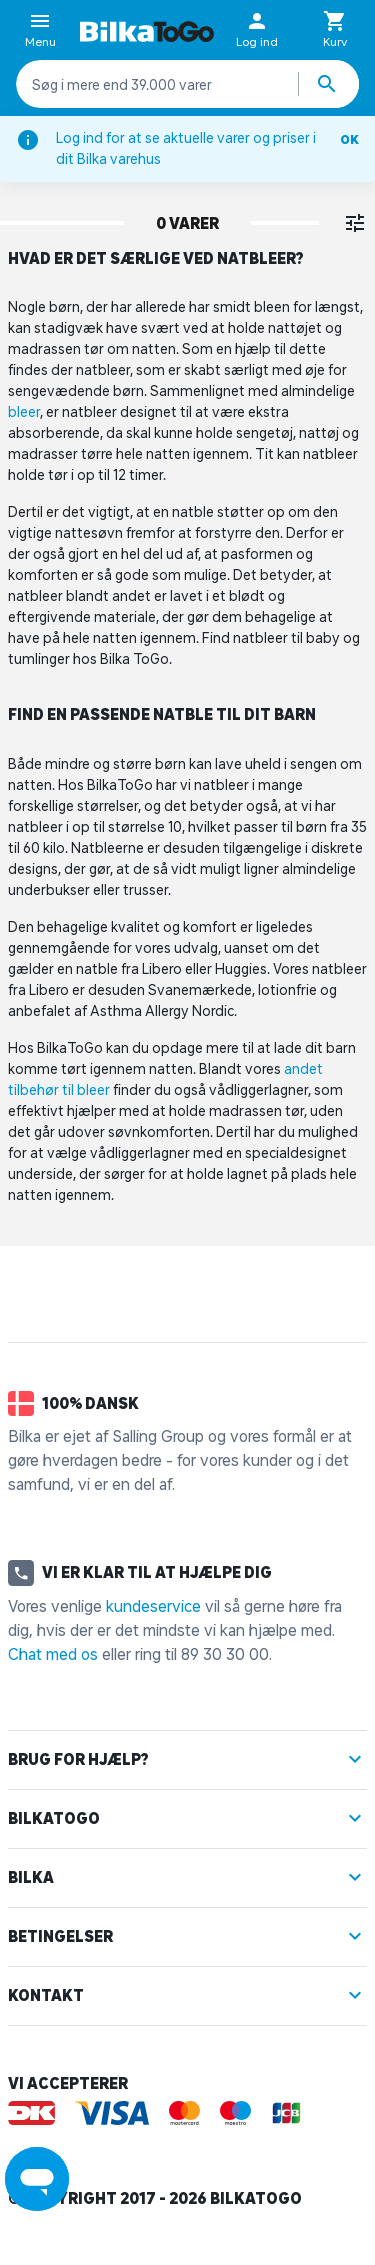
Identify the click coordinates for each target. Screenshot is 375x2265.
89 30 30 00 (225, 1654)
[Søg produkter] (329, 84)
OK (349, 139)
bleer (24, 412)
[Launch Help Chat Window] (37, 2179)
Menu (40, 31)
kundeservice (153, 1606)
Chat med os (53, 1654)
